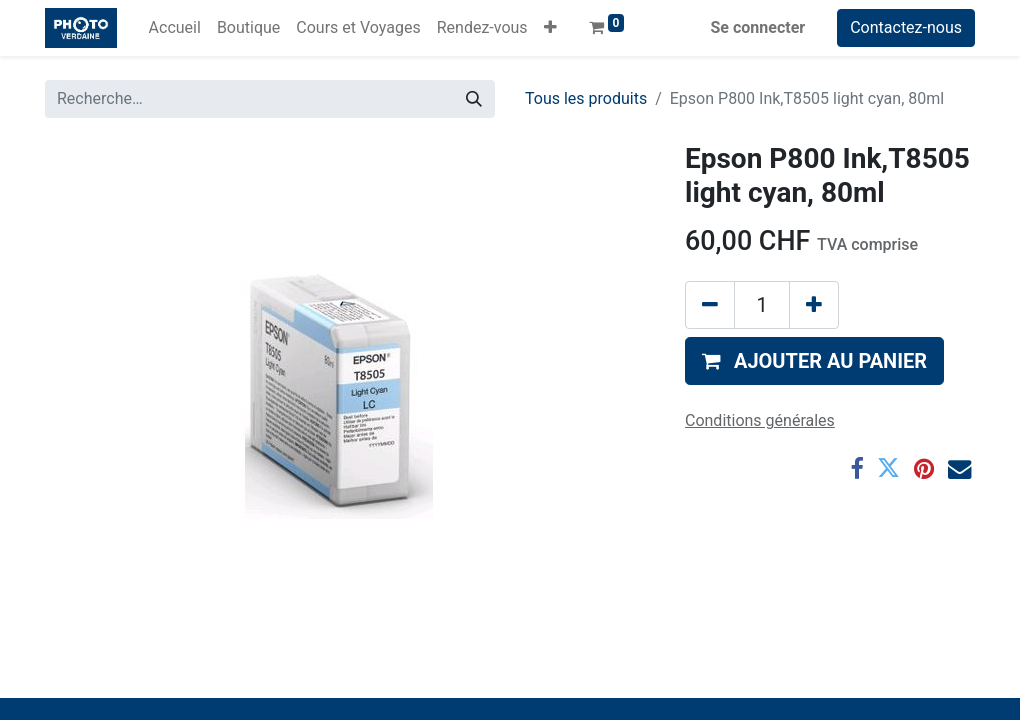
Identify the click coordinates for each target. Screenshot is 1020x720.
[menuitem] (175, 28)
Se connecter (758, 27)
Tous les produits (586, 98)
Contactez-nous (906, 27)
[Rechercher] (474, 99)
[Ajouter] (814, 305)
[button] (550, 28)
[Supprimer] (710, 305)
